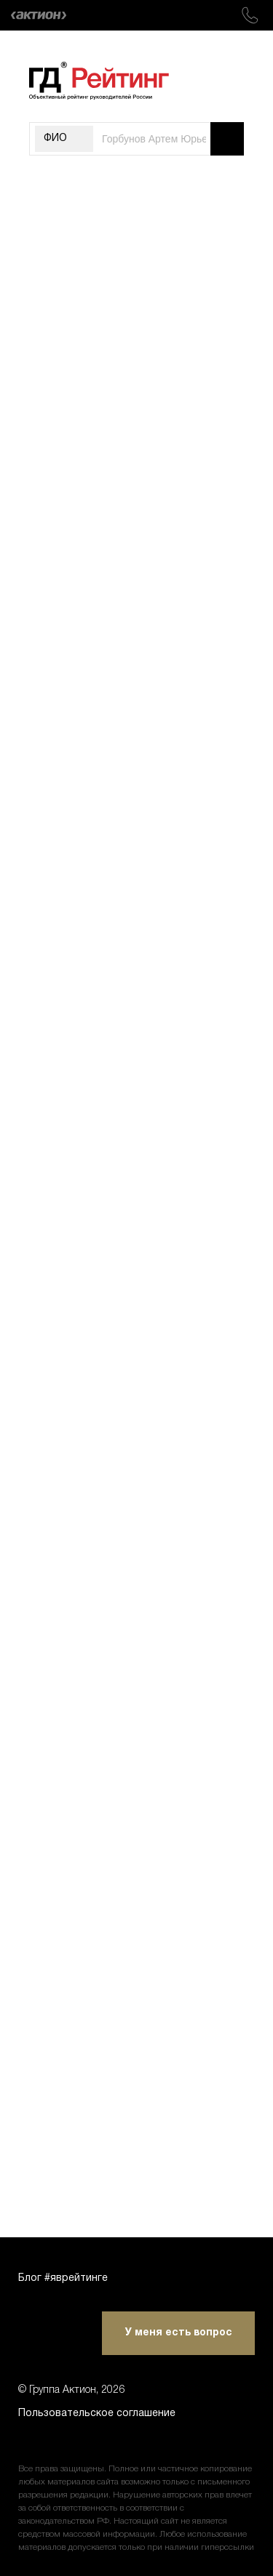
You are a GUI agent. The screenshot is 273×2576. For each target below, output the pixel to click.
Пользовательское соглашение (96, 2413)
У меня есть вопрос (178, 2333)
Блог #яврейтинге (63, 2278)
